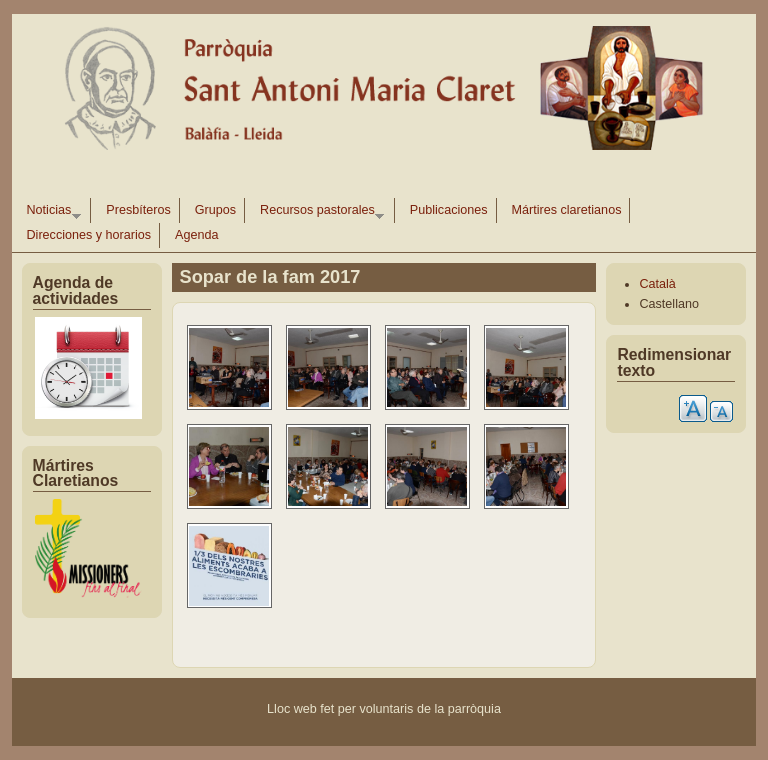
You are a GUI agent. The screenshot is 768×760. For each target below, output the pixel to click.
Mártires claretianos (567, 210)
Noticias (50, 213)
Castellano (669, 304)
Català (657, 284)
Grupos (215, 210)
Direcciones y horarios (89, 235)
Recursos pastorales (318, 213)
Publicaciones (449, 210)
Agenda (196, 235)
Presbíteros (138, 210)
